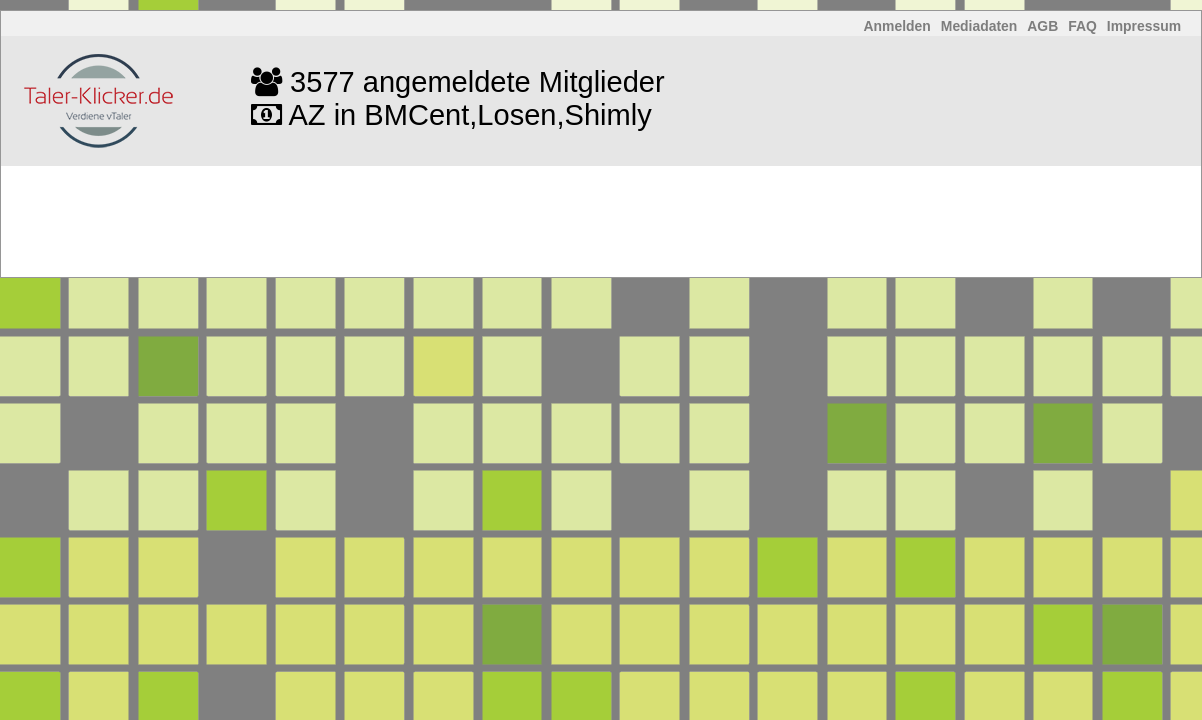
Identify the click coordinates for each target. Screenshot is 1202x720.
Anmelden (897, 26)
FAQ (1082, 26)
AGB (1042, 26)
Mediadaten (979, 26)
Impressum (1144, 26)
